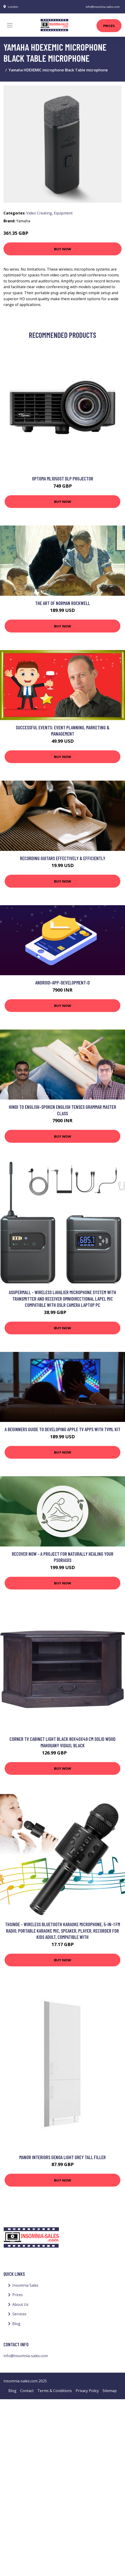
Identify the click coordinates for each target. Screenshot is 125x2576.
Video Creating (39, 213)
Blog (16, 2323)
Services (19, 2313)
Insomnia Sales (25, 2285)
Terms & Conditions (54, 2390)
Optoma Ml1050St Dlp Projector (62, 478)
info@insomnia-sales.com (103, 7)
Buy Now (62, 249)
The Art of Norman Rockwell (62, 603)
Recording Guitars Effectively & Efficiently (62, 858)
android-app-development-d (62, 982)
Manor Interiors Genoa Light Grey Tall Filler (62, 2157)
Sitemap (110, 2390)
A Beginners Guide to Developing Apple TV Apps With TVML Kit (62, 1429)
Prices (109, 25)
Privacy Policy (87, 2390)
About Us (20, 2304)
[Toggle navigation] (9, 25)
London (13, 7)
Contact (27, 2390)
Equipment (63, 213)
